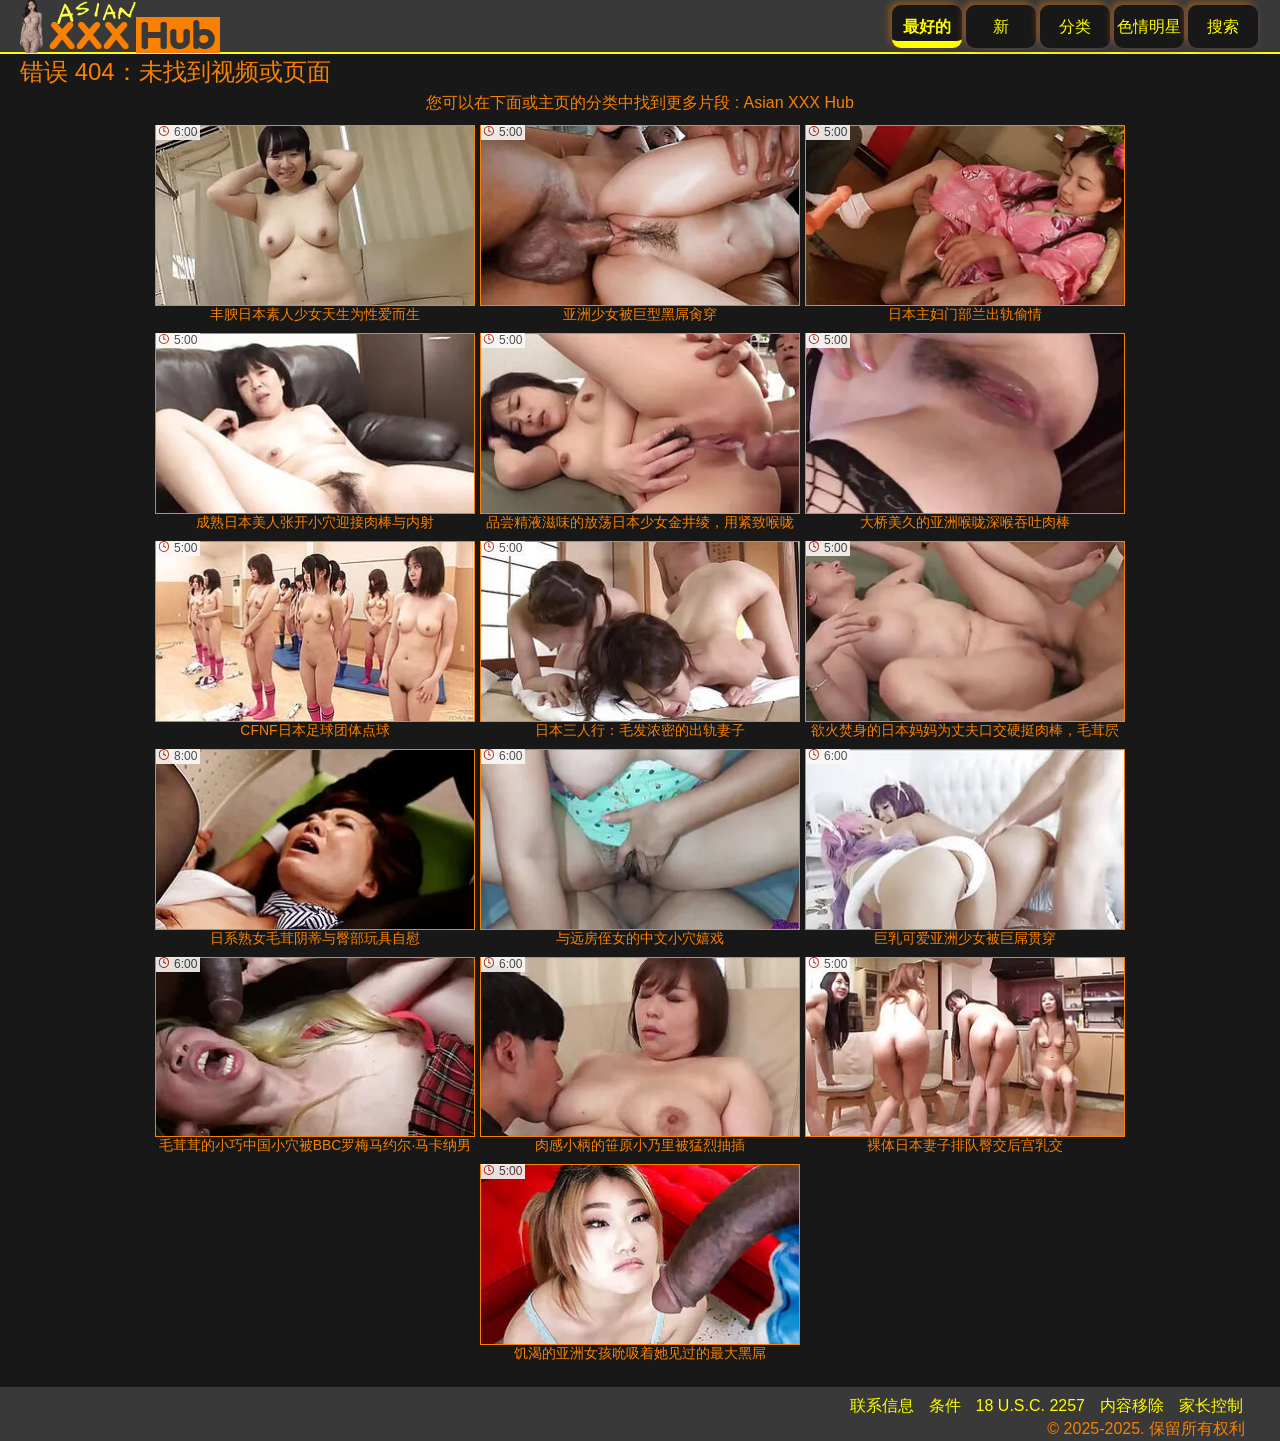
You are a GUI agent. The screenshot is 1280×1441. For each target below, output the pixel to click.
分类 (1075, 26)
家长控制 (1211, 1405)
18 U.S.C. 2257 (1030, 1405)
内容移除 (1132, 1405)
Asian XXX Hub (799, 102)
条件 (945, 1405)
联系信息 (882, 1405)
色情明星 (1149, 26)
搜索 (1223, 26)
